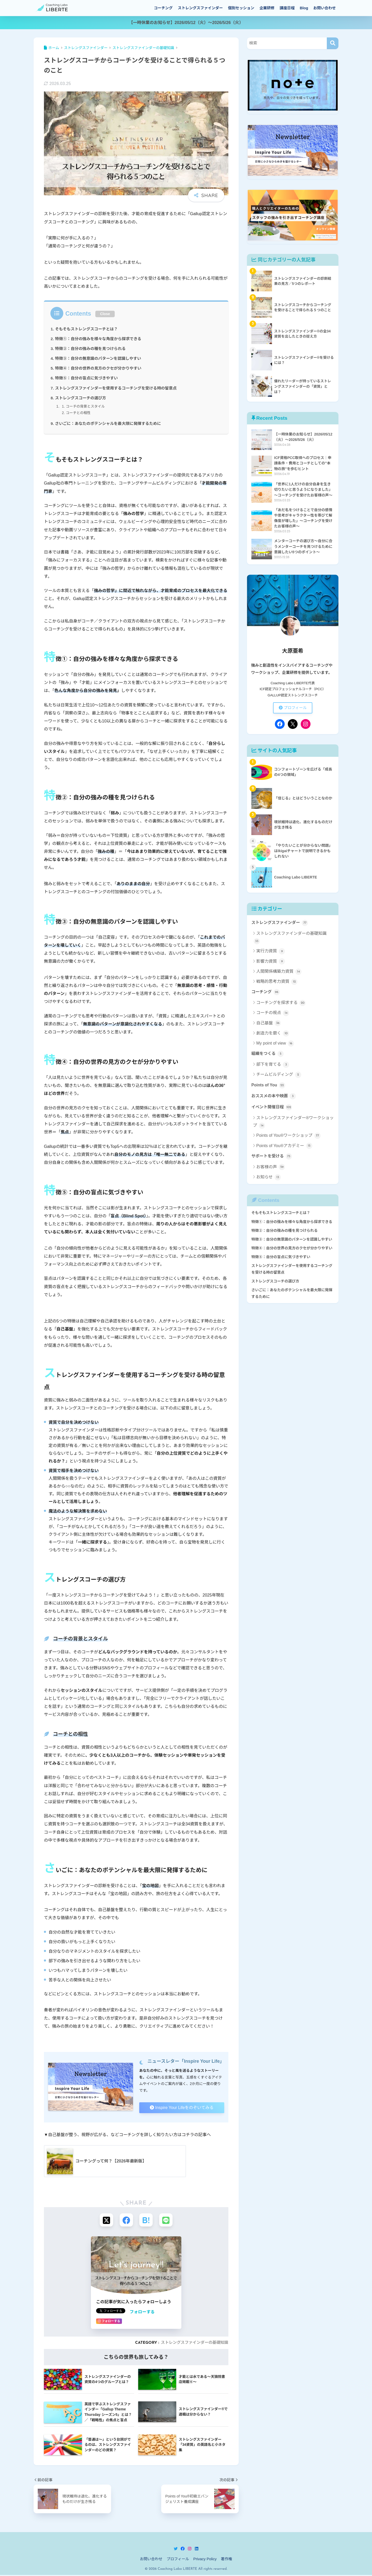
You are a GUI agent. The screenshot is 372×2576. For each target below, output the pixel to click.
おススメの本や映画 (273, 1097)
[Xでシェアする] (105, 2220)
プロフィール (292, 708)
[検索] (332, 43)
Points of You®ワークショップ (288, 1136)
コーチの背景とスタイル (85, 406)
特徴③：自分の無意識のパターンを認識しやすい (98, 358)
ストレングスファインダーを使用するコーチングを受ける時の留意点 (116, 388)
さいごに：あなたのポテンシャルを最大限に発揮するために (108, 423)
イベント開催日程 (271, 1108)
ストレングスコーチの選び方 (80, 398)
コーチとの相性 (78, 413)
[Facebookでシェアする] (126, 2220)
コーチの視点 (272, 1013)
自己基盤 (268, 1024)
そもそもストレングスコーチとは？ (86, 329)
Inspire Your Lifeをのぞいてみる (181, 2107)
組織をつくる (267, 1054)
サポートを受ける (271, 1157)
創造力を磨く (272, 1034)
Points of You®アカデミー (284, 1147)
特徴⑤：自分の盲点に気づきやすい (87, 378)
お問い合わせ (324, 8)
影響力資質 (270, 962)
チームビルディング (278, 1075)
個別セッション (241, 8)
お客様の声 (270, 1168)
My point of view (275, 1044)
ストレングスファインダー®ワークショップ (293, 1123)
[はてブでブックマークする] (146, 2220)
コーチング (163, 8)
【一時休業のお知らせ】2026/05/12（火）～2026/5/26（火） (186, 22)
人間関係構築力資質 (278, 972)
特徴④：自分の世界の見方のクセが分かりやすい (98, 368)
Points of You (268, 1086)
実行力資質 (270, 952)
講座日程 (287, 8)
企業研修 (266, 8)
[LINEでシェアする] (167, 2220)
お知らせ (268, 1178)
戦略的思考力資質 (276, 982)
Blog (304, 8)
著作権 (226, 2560)
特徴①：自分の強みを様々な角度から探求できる (98, 339)
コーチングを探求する (281, 1003)
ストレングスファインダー (200, 8)
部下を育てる (272, 1065)
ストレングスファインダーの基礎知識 (194, 2344)
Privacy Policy (204, 2560)
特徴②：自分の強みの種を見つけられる (90, 348)
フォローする (142, 2312)
